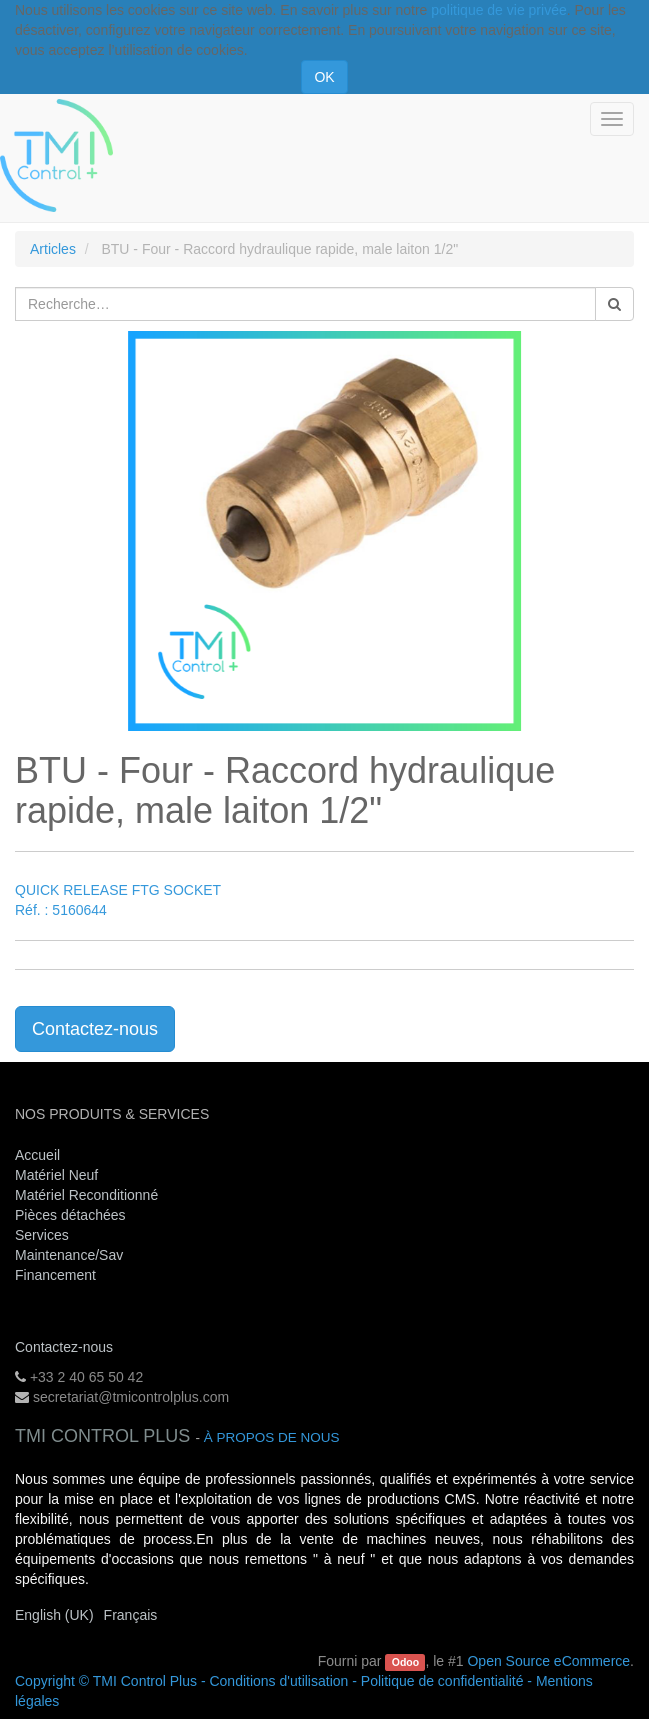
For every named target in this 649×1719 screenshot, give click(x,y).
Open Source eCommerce (548, 1661)
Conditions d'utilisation (278, 1681)
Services (44, 1235)
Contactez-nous (95, 1029)
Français (131, 1615)
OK (324, 77)
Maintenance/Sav (69, 1255)
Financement (55, 1275)
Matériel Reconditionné (86, 1195)
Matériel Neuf (56, 1175)
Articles (53, 249)
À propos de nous (272, 1437)
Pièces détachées (70, 1215)
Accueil (37, 1155)
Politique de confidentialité (442, 1681)
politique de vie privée (498, 10)
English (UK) (54, 1615)
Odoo (405, 1662)
